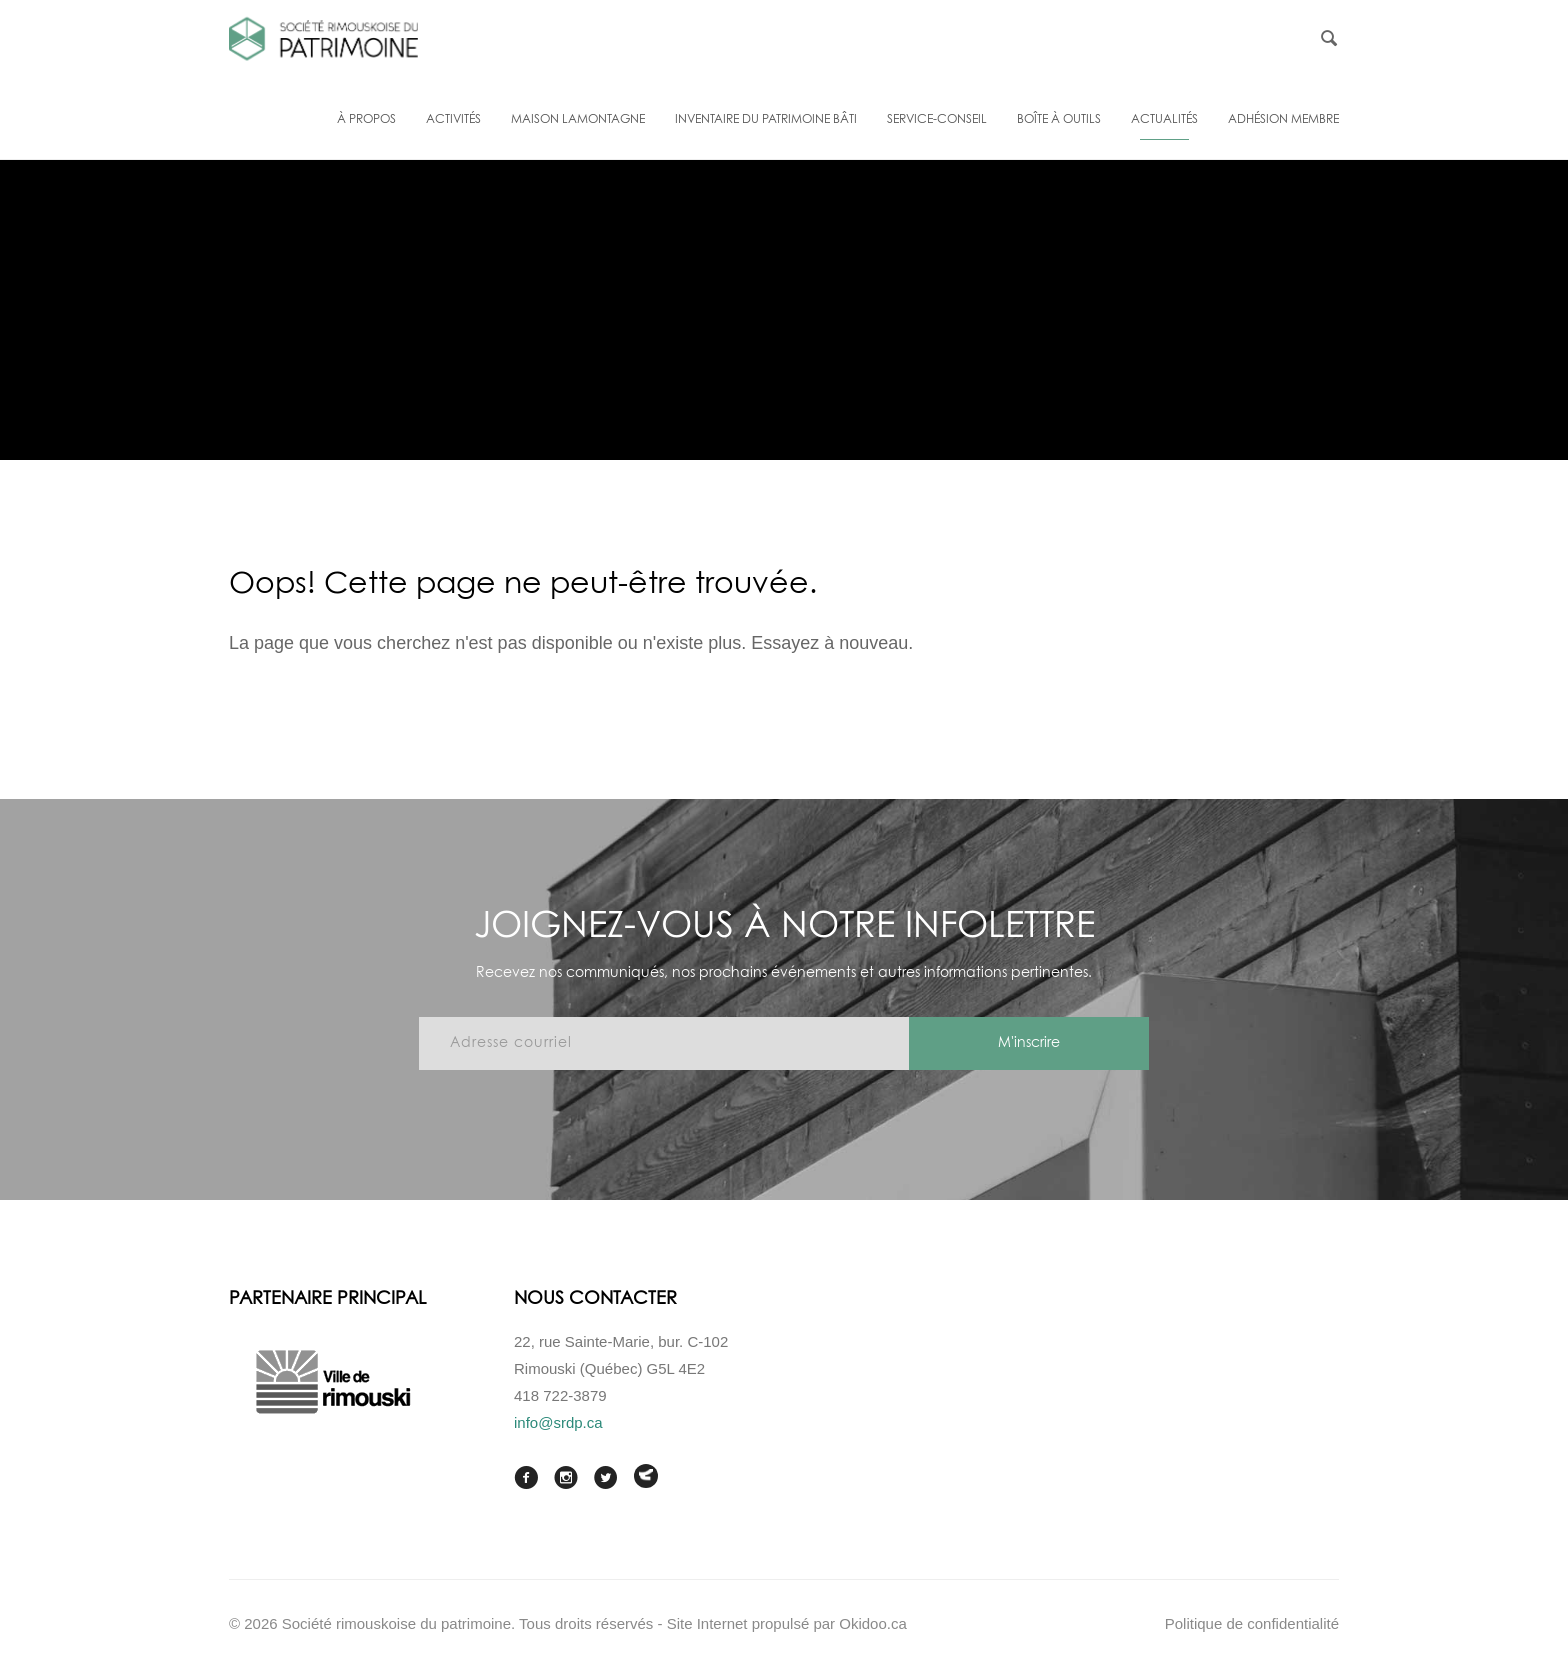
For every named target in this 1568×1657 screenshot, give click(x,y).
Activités (453, 120)
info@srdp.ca (558, 1422)
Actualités (1164, 120)
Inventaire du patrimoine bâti (766, 120)
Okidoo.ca (873, 1623)
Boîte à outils (1059, 120)
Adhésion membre (1283, 120)
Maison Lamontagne (578, 120)
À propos (366, 120)
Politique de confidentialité (1252, 1623)
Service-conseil (937, 120)
